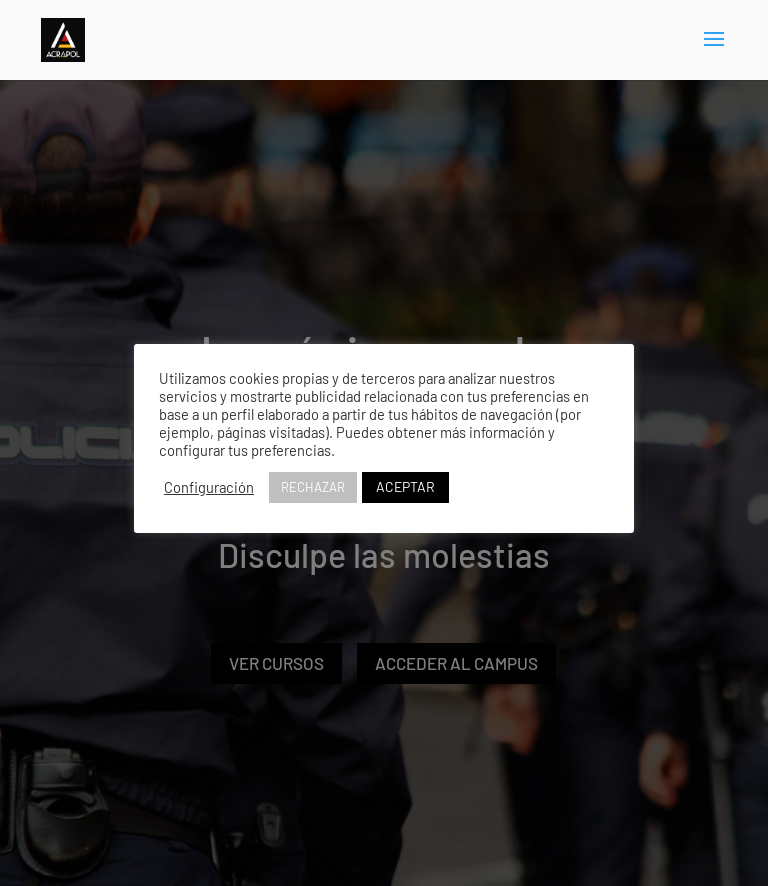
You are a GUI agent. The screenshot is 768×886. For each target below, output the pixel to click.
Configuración (209, 487)
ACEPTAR (405, 486)
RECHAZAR (313, 487)
